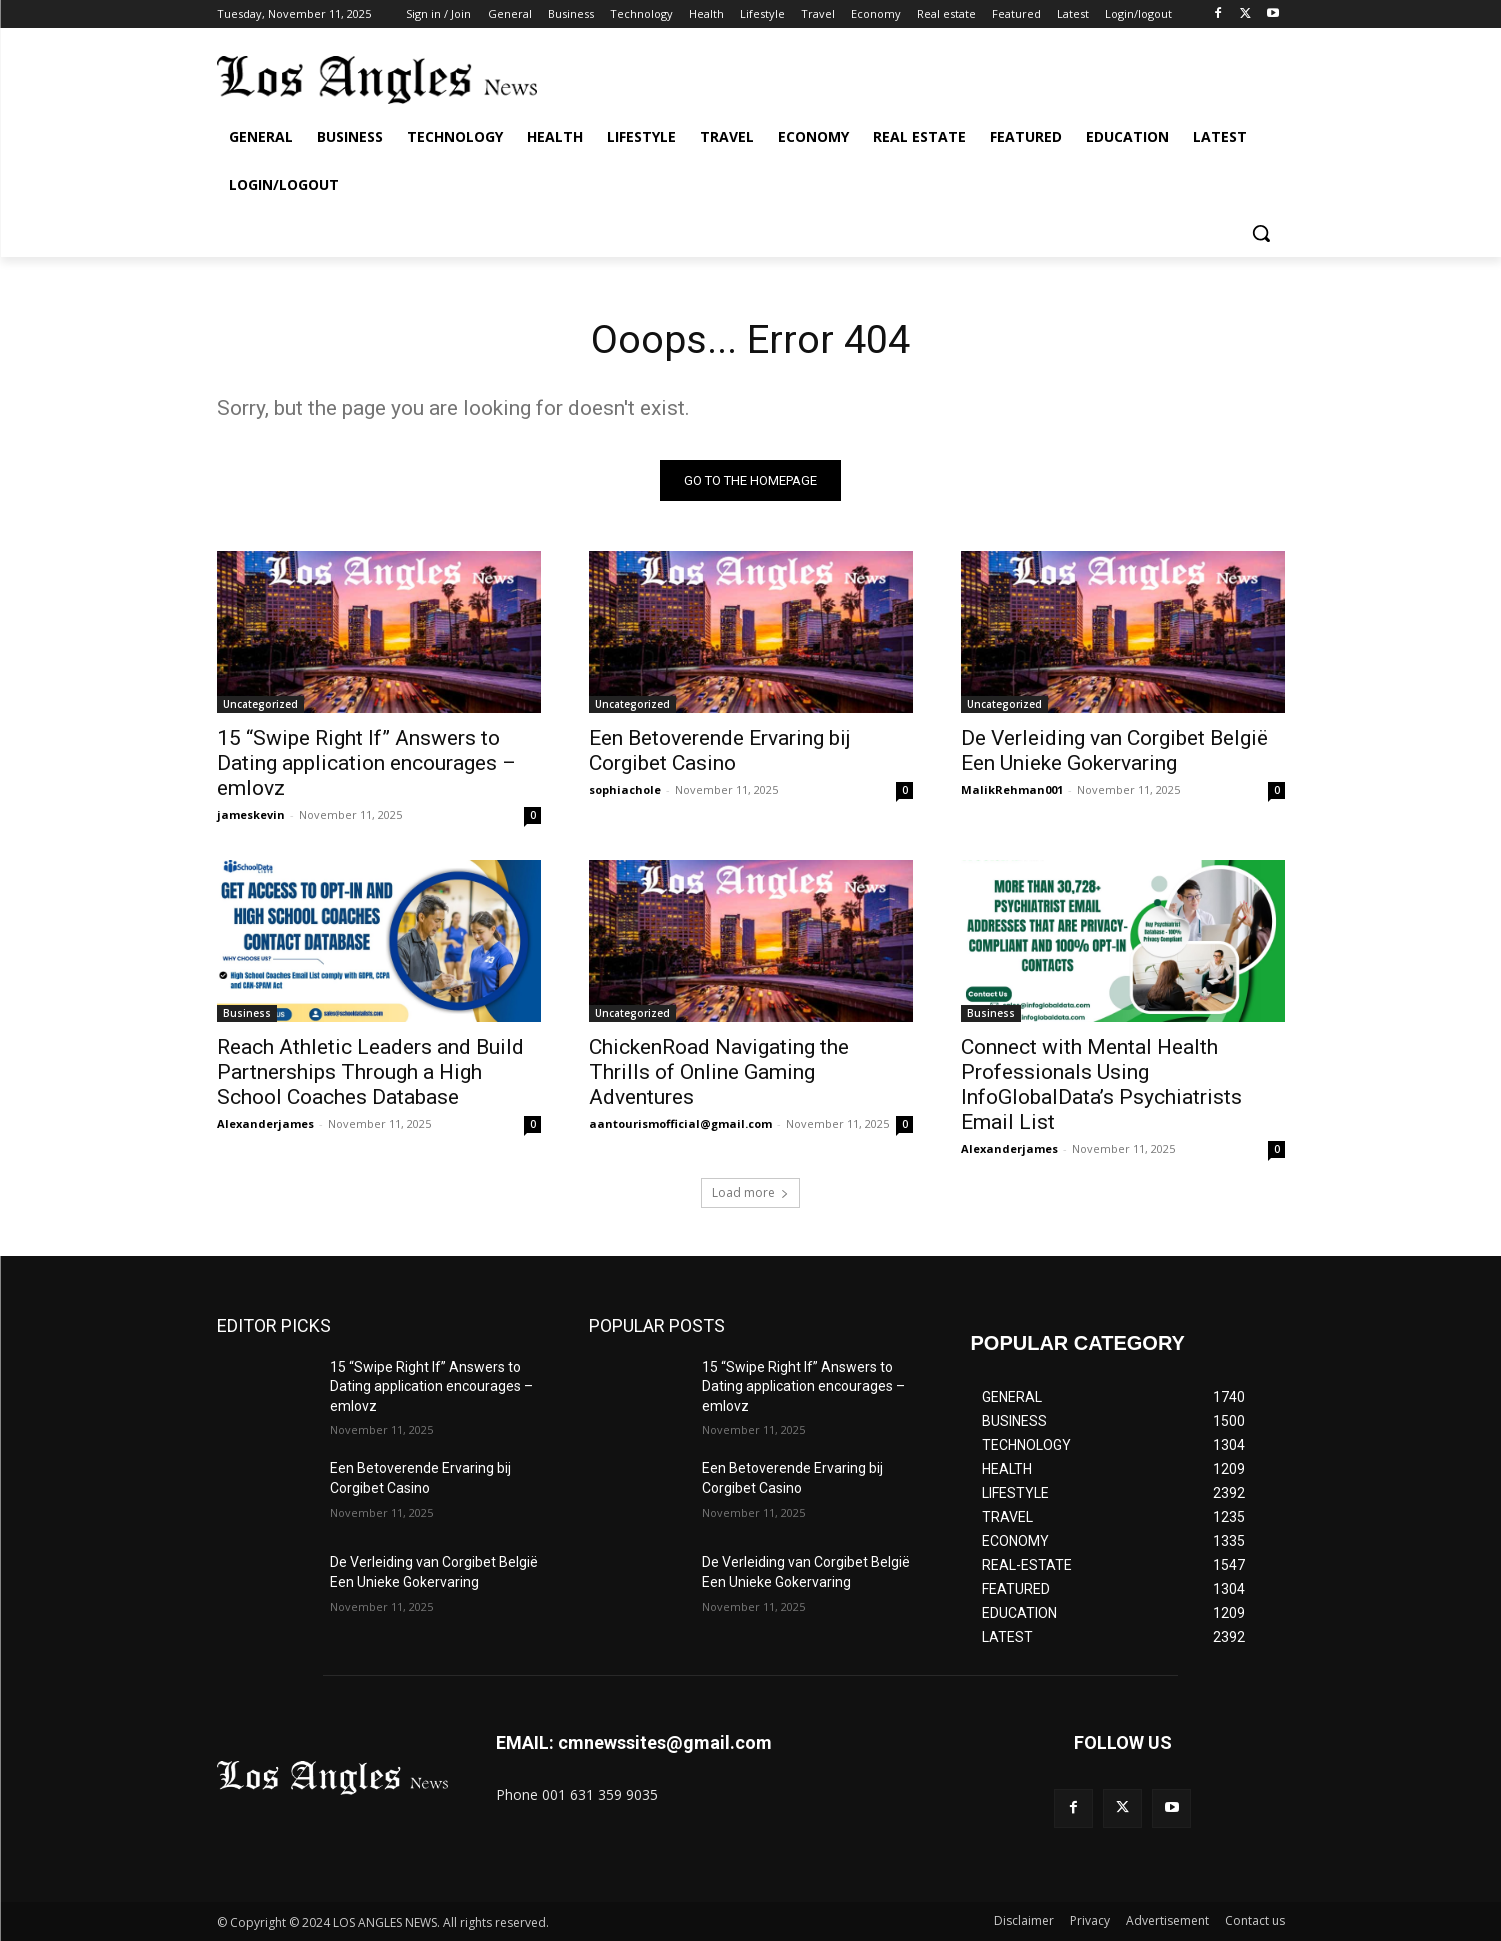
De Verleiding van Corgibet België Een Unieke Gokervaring (1114, 750)
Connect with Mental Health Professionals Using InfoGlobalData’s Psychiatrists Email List (1101, 1084)
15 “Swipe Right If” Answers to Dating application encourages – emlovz (366, 763)
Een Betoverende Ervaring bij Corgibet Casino (720, 750)
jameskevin (251, 814)
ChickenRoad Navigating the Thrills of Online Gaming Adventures (719, 1072)
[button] (1261, 233)
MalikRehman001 (1012, 789)
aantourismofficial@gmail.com (680, 1123)
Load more (750, 1192)
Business (247, 1013)
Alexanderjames (265, 1123)
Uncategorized (260, 704)
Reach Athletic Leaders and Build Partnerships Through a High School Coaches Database (370, 1072)
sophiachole (625, 789)
